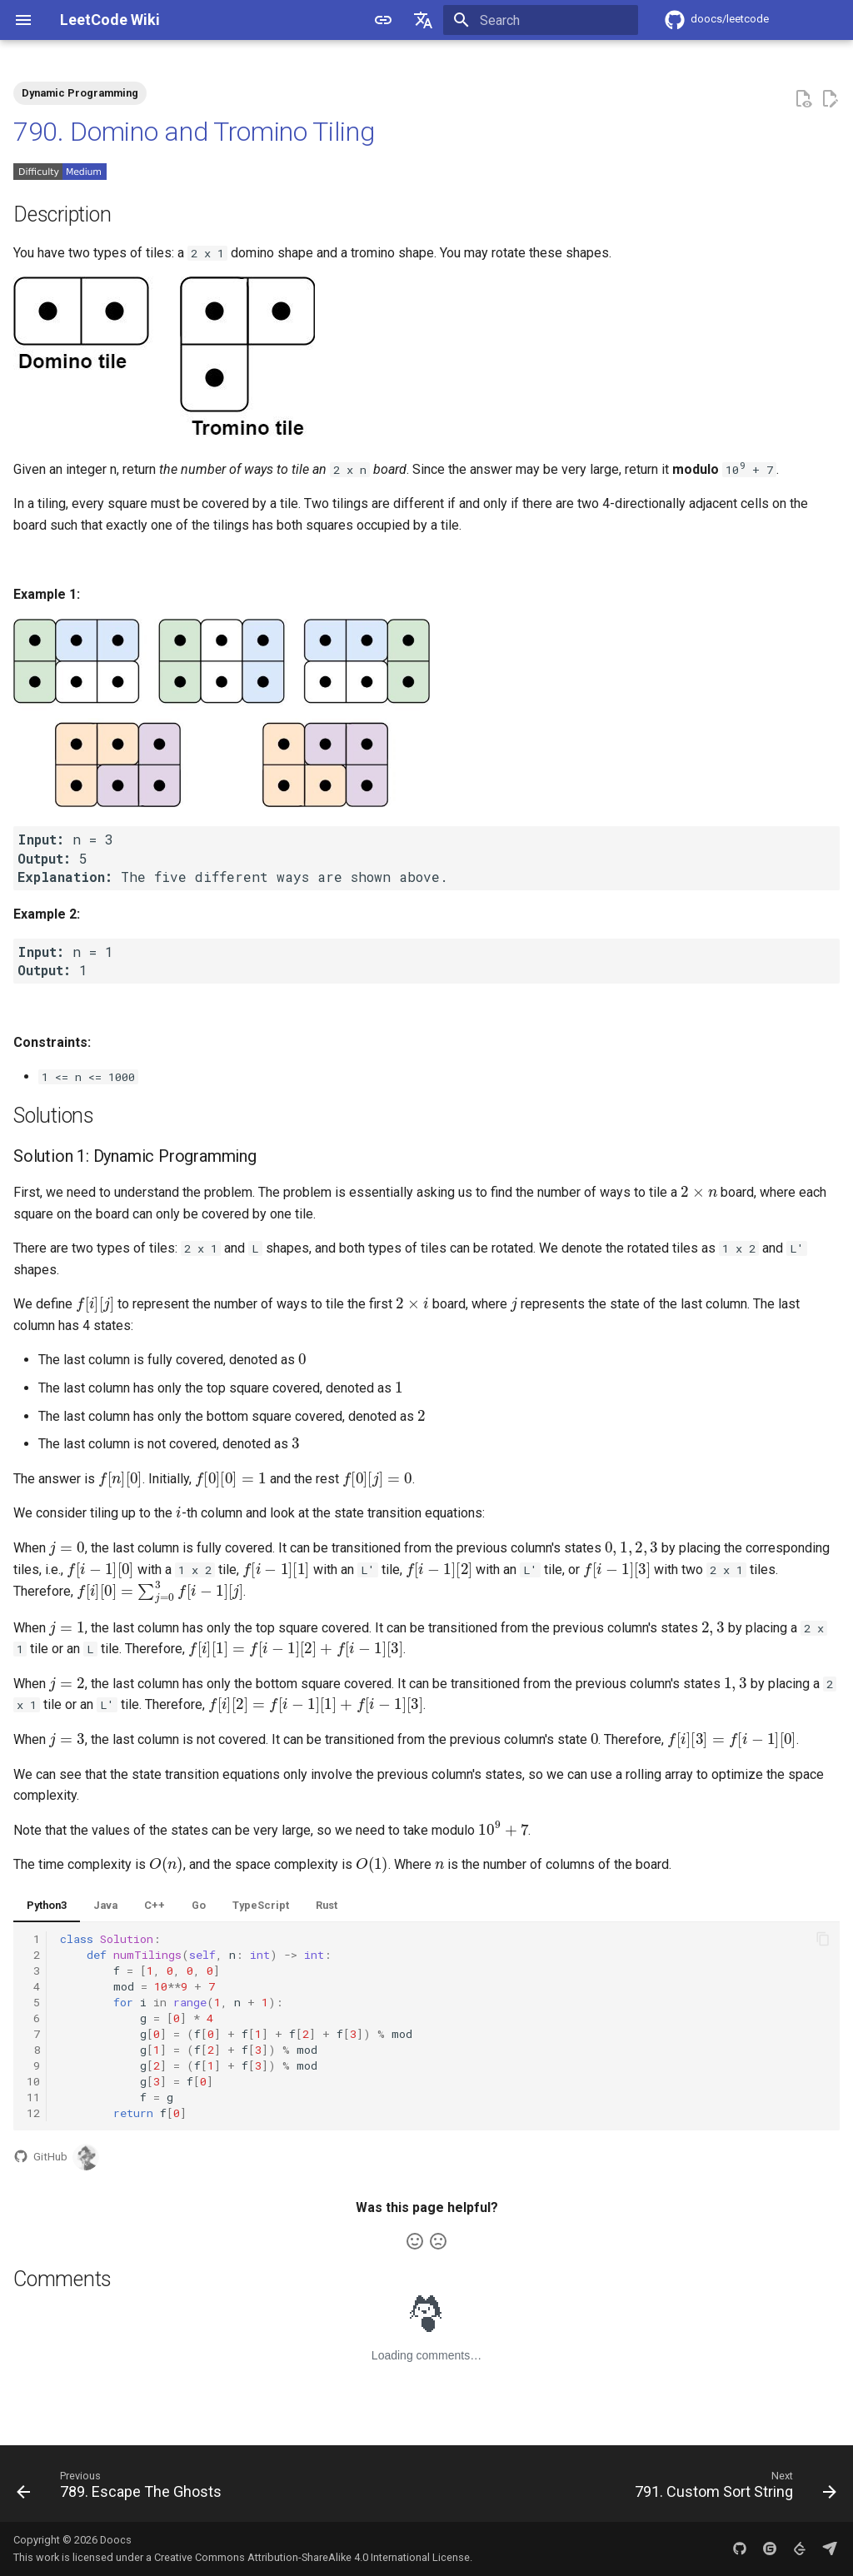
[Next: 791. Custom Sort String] (732, 2488)
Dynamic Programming (80, 93)
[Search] (540, 20)
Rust (326, 1905)
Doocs (116, 2540)
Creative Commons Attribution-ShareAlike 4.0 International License (312, 2557)
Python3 (47, 1905)
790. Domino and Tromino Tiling (193, 131)
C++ (154, 1905)
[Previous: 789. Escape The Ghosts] (122, 2488)
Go (199, 1905)
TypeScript (260, 1905)
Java (105, 1905)
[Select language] (423, 20)
